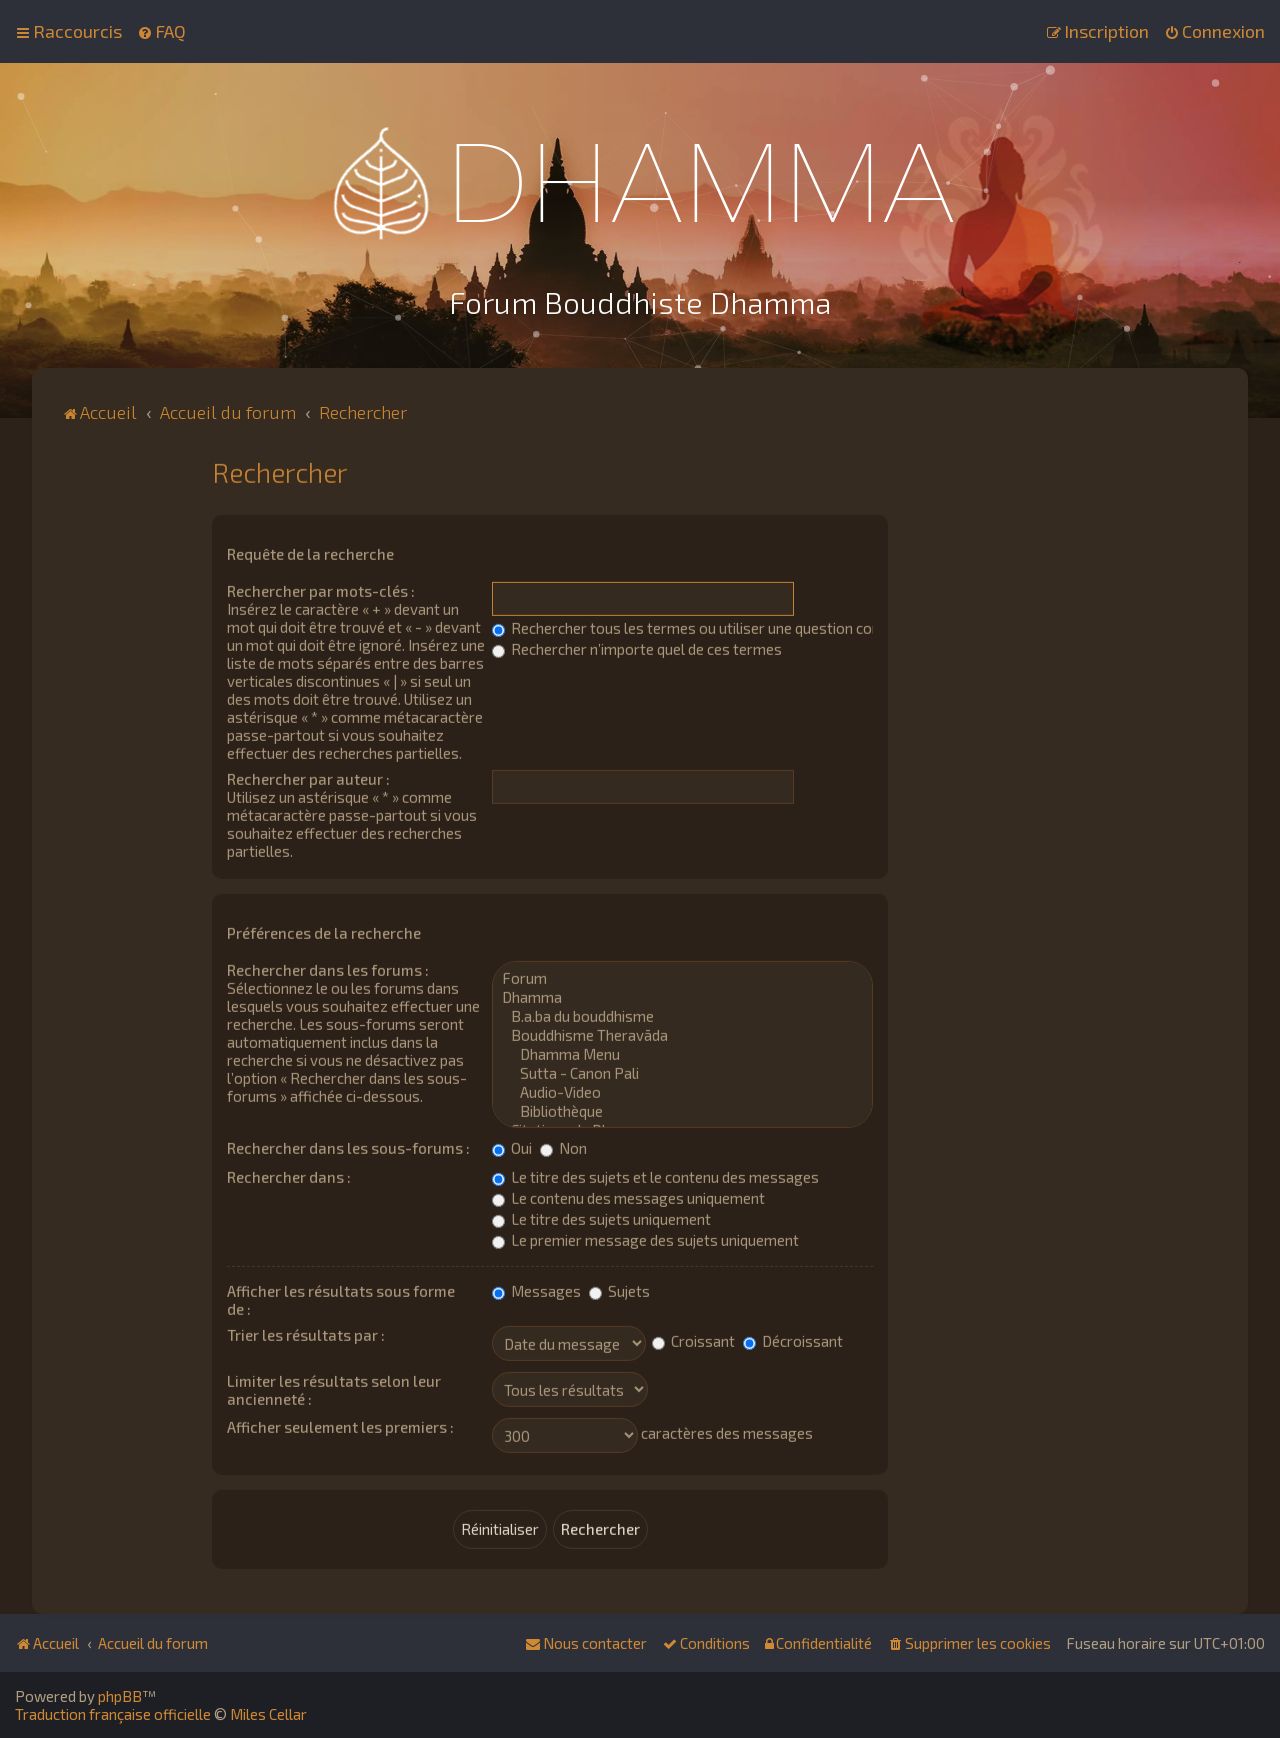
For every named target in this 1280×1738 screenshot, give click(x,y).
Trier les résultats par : (306, 1333)
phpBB (120, 1696)
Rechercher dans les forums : (328, 968)
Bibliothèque (682, 1109)
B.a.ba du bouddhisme (682, 1014)
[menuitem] (161, 31)
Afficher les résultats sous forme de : (341, 1298)
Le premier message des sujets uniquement (645, 1238)
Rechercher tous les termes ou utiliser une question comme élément (728, 626)
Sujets (619, 1289)
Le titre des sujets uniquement (601, 1217)
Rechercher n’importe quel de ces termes (637, 647)
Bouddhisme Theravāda (682, 1033)
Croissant (693, 1339)
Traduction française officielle (113, 1714)
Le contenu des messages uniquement (628, 1196)
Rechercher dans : (289, 1175)
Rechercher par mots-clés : (321, 589)
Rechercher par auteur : (308, 777)
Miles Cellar (268, 1714)
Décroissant (793, 1339)
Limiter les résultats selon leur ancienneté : (334, 1388)
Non (563, 1146)
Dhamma (682, 995)
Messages (536, 1289)
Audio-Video (682, 1090)
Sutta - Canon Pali (682, 1071)
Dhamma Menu (682, 1052)
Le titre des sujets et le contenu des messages (655, 1175)
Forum (682, 976)
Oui (512, 1146)
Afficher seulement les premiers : (340, 1425)
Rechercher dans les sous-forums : (348, 1146)
